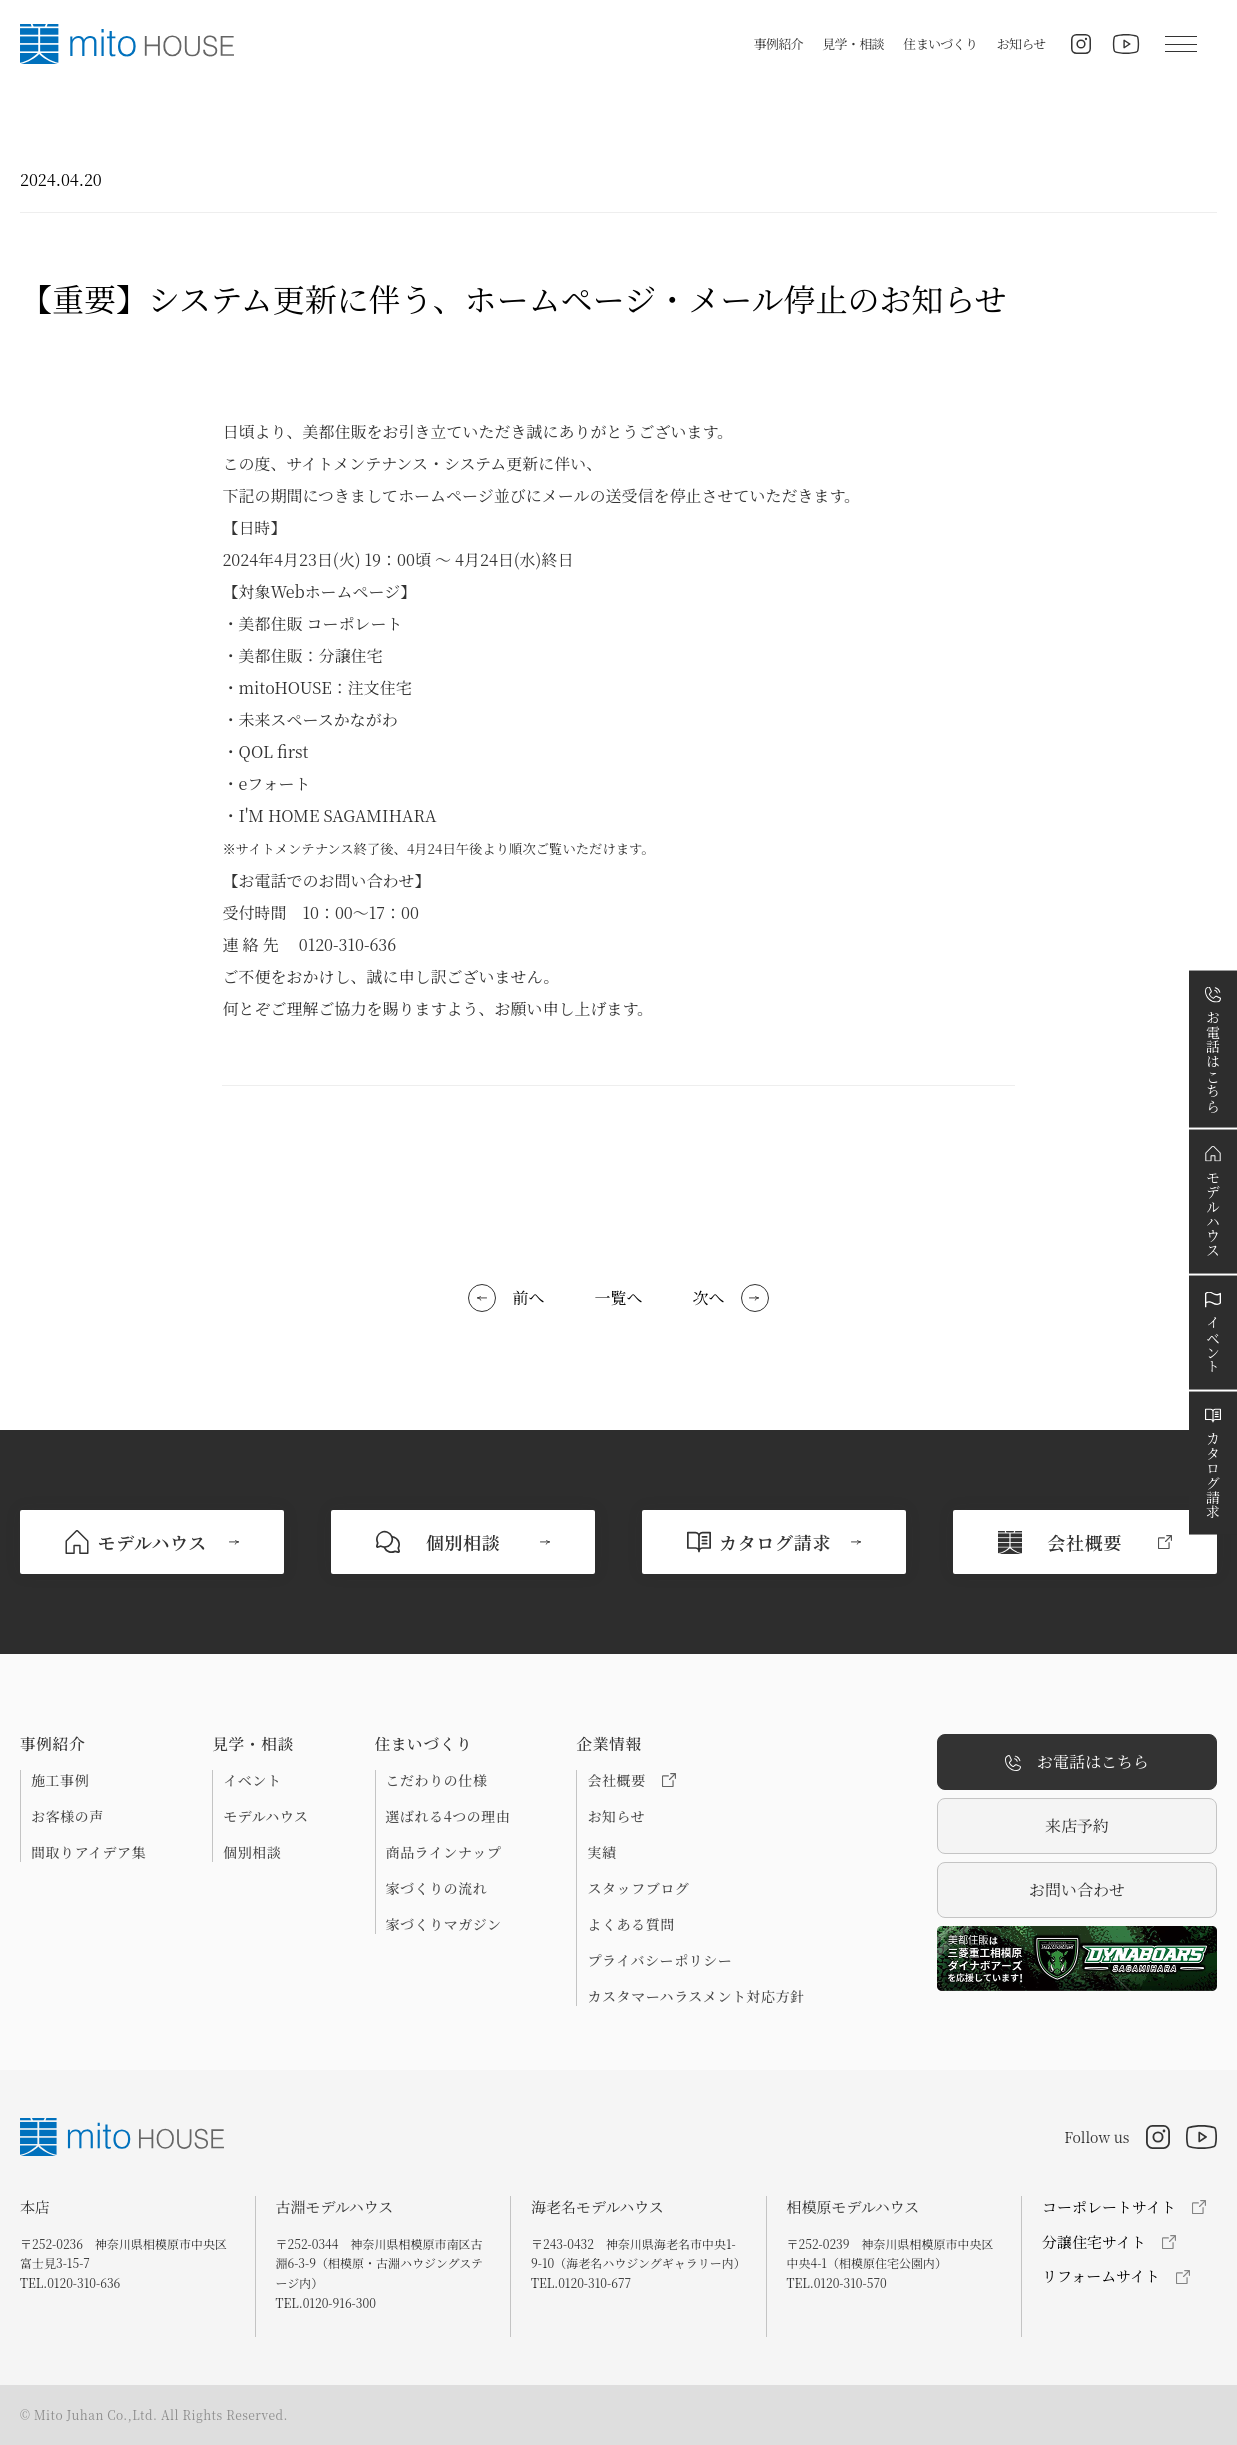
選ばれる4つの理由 (448, 1816)
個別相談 (252, 1852)
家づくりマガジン (444, 1924)
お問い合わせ (1077, 1889)
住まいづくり (940, 43)
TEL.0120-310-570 (837, 2282)
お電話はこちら (1077, 1762)
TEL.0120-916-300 (326, 2302)
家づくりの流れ (437, 1888)
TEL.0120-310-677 (581, 2282)
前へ (528, 1297)
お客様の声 (67, 1816)
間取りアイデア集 (88, 1852)
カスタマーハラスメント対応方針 (695, 1996)
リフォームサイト (1101, 2275)
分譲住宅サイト (1094, 2241)
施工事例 (60, 1780)
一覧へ (618, 1297)
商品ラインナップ (444, 1852)
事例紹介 (778, 43)
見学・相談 (853, 43)
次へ (709, 1297)
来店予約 (1077, 1825)
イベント (252, 1780)
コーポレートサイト (1109, 2206)
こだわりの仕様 (437, 1780)
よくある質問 (630, 1924)
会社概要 (631, 1780)
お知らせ (1021, 43)
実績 (601, 1852)
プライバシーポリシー (659, 1960)
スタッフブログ (638, 1888)
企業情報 (608, 1744)
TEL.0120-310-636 (70, 2282)
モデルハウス (265, 1816)
